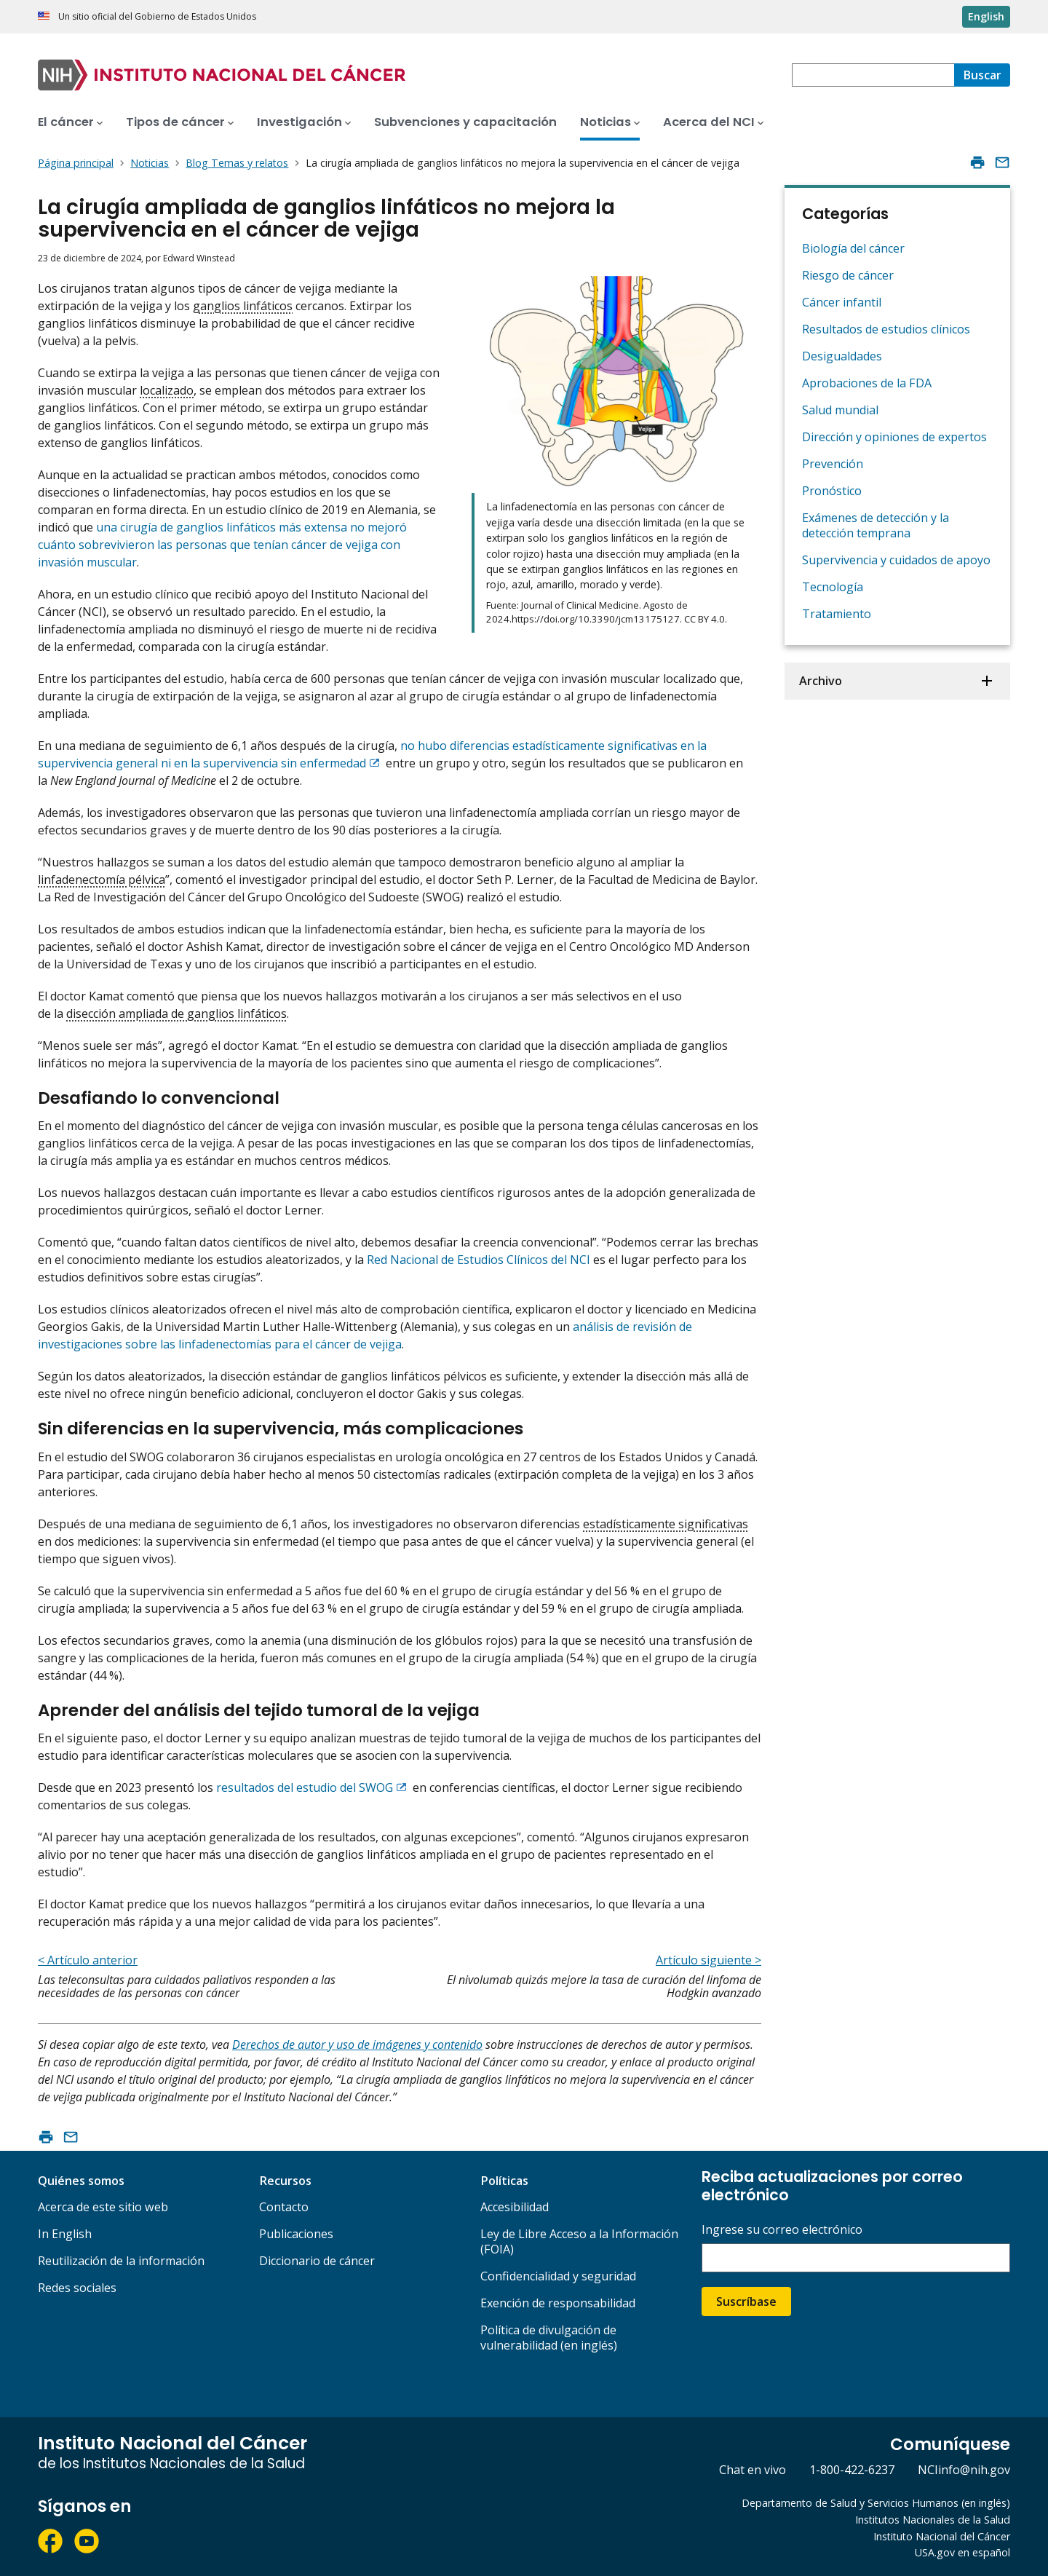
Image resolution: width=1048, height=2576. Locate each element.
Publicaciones (296, 2234)
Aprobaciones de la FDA (867, 383)
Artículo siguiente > (708, 1960)
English (986, 16)
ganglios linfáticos (243, 306)
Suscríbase (746, 2301)
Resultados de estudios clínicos (886, 329)
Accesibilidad (514, 2207)
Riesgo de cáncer (848, 275)
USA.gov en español (962, 2552)
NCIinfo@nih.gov (964, 2470)
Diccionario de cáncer (317, 2261)
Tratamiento (836, 614)
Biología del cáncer (853, 248)
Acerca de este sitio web (103, 2207)
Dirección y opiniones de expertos (894, 437)
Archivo (820, 681)
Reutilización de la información (121, 2261)
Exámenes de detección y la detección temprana (875, 525)
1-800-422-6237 (851, 2470)
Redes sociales (77, 2288)
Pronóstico (832, 491)
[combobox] (873, 75)
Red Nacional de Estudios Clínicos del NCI (478, 1260)
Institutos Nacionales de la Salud (932, 2519)
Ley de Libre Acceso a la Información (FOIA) (579, 2241)
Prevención (832, 464)
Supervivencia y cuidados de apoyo (896, 560)
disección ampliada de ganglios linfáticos (176, 1013)
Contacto (284, 2207)
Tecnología (832, 587)
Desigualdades (842, 356)
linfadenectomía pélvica (101, 880)
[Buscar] (982, 75)
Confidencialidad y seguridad (558, 2276)
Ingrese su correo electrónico (782, 2229)
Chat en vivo (752, 2470)
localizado (167, 390)
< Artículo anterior (88, 1960)
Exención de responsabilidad (557, 2303)
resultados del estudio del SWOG (304, 1787)
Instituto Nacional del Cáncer (941, 2536)
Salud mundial (840, 410)
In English (65, 2234)
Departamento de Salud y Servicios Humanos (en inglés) (876, 2503)
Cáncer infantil (841, 302)
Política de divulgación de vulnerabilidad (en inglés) (548, 2337)
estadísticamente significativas (665, 1524)
